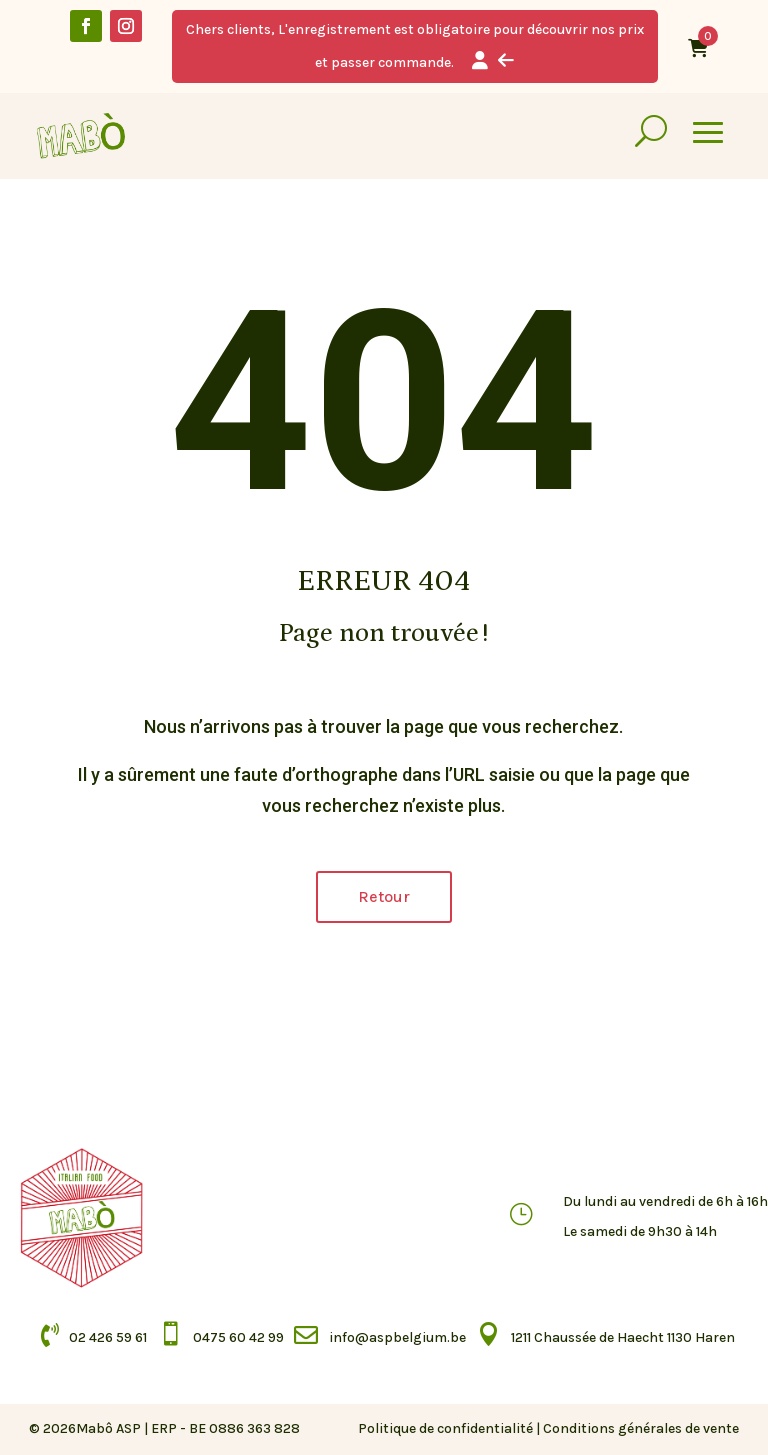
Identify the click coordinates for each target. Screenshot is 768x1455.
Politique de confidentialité (445, 1428)
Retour (384, 896)
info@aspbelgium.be (397, 1337)
